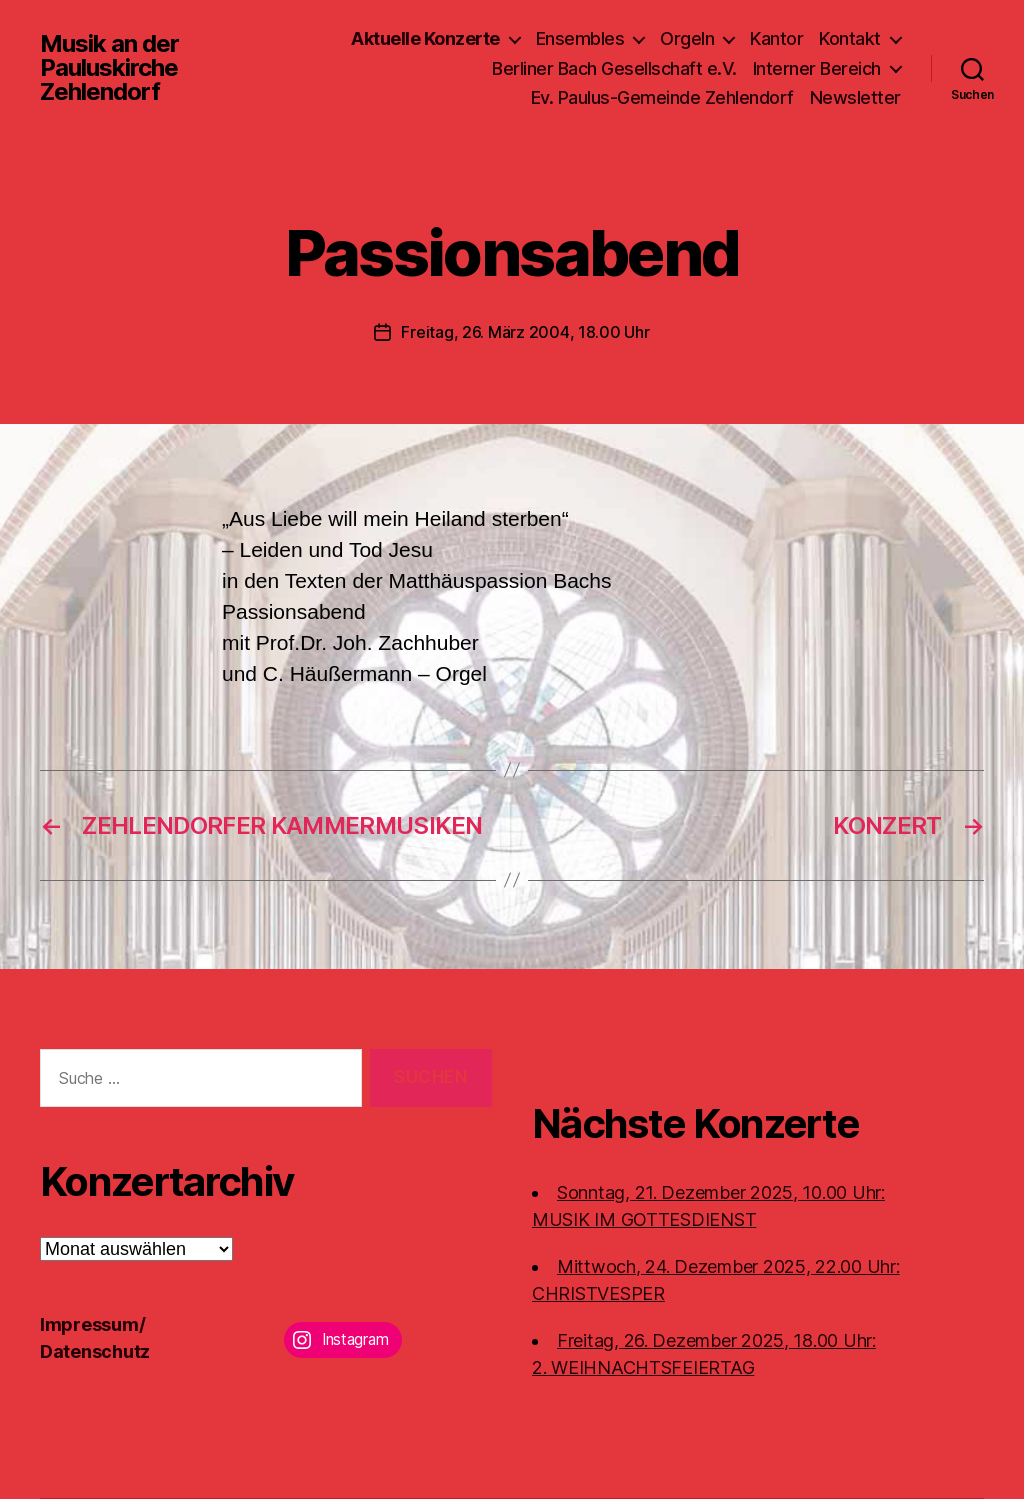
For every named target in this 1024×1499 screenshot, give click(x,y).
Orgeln (687, 38)
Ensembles (580, 38)
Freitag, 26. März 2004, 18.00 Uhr (525, 332)
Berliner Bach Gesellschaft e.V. (614, 68)
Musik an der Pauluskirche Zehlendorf (109, 68)
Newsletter (855, 97)
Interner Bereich (817, 68)
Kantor (776, 38)
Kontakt (850, 38)
